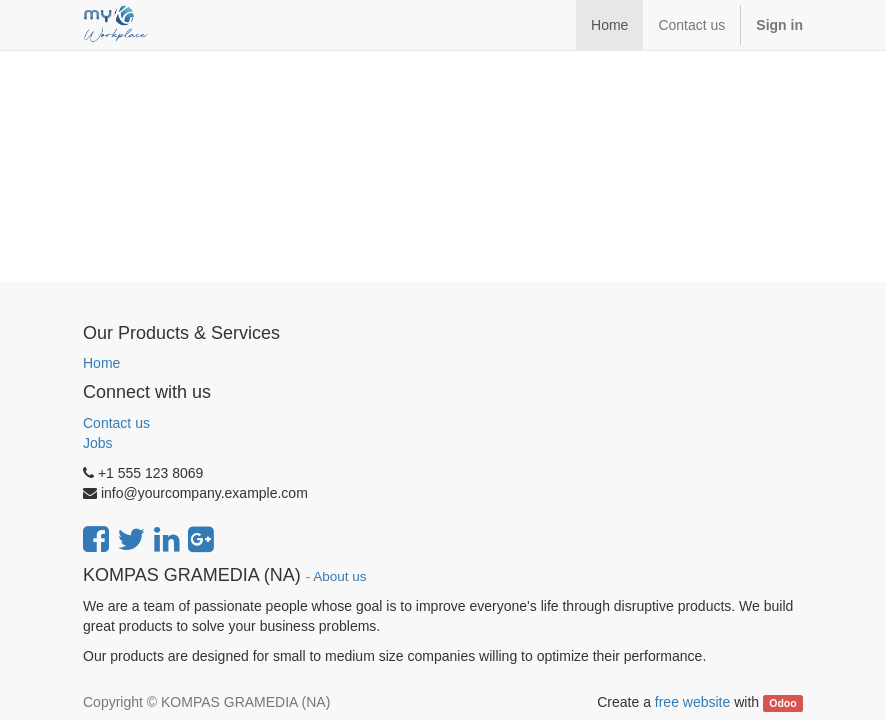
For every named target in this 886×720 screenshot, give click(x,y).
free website (692, 702)
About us (339, 576)
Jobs (98, 443)
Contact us (116, 423)
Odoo (782, 703)
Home (101, 363)
